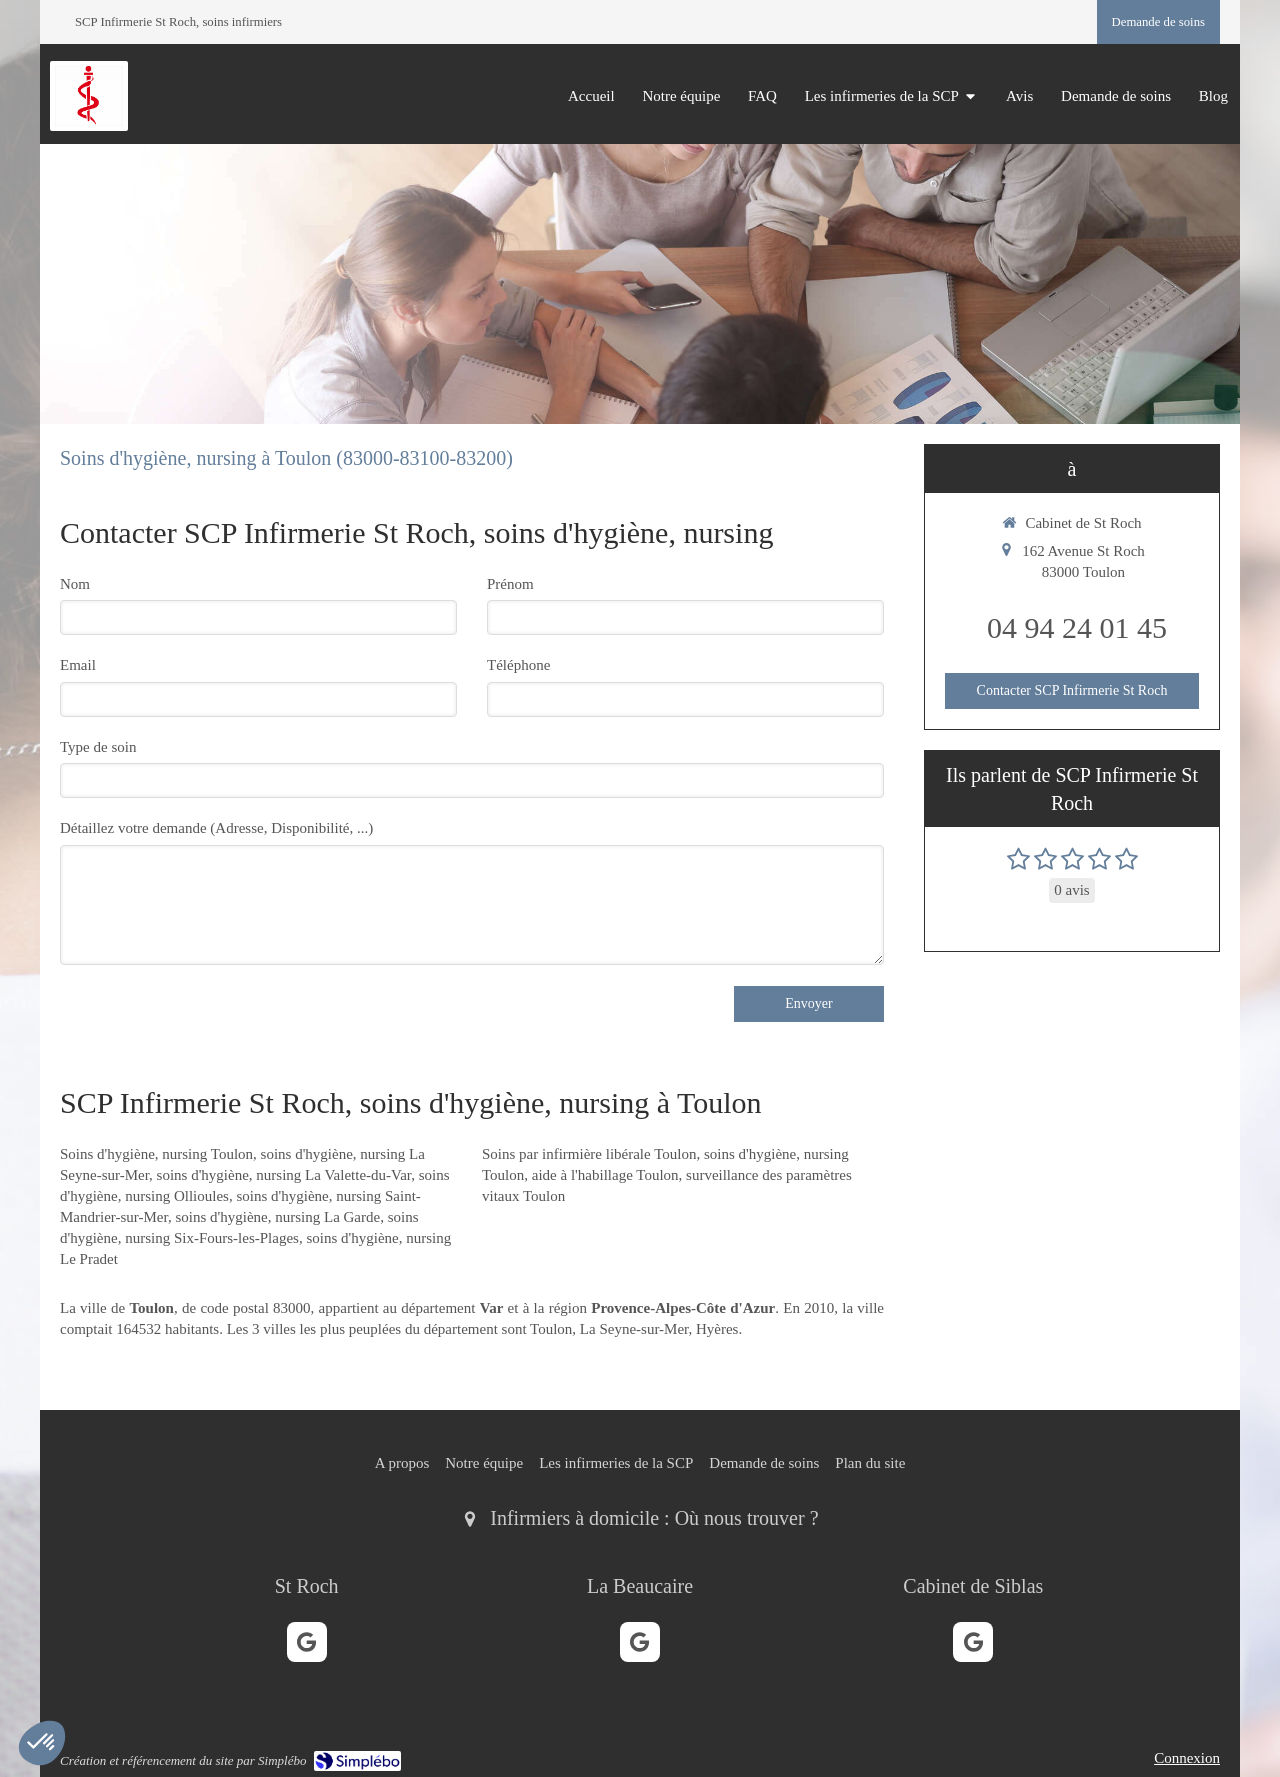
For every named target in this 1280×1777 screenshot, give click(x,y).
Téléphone (518, 665)
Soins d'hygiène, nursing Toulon (156, 1154)
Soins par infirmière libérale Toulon (589, 1154)
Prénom (510, 584)
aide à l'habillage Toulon (605, 1175)
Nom (75, 584)
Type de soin (98, 747)
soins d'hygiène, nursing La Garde (277, 1217)
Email (78, 665)
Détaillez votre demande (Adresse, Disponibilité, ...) (216, 828)
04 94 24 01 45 (1077, 627)
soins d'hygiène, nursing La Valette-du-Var (284, 1175)
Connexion (1187, 1758)
